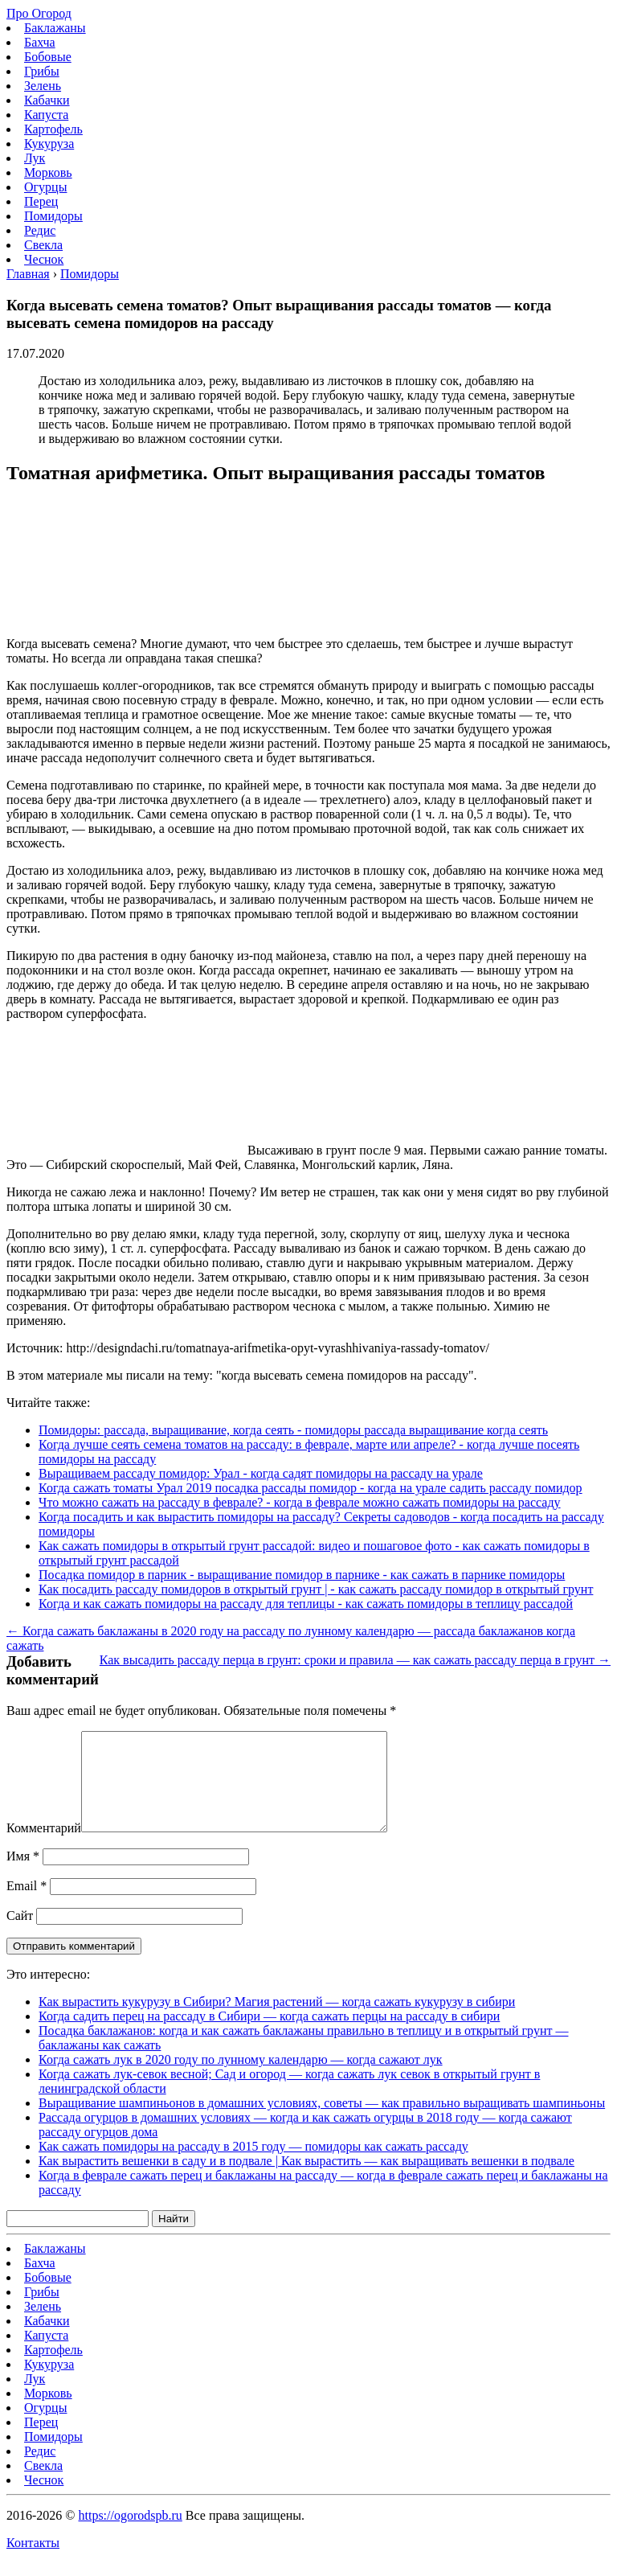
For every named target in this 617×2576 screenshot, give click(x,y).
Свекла (43, 245)
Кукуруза (49, 143)
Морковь (48, 172)
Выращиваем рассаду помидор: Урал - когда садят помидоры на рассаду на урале (261, 1473)
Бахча (39, 42)
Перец (41, 201)
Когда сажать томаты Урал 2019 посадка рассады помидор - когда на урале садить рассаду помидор (310, 1488)
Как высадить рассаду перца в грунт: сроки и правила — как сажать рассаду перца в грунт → (355, 1660)
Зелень (42, 85)
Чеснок (43, 259)
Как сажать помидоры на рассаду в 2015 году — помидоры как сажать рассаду (253, 2165)
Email (26, 1905)
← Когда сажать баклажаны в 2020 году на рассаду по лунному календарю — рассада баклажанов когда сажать (290, 1638)
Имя (22, 1875)
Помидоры (53, 216)
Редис (39, 230)
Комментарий (43, 1847)
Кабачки (47, 100)
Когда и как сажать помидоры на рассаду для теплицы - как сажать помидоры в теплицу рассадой (306, 1603)
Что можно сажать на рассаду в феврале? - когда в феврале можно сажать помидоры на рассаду (300, 1502)
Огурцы (45, 187)
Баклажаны (55, 28)
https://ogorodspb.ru (130, 2534)
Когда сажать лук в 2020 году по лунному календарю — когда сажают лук (241, 2079)
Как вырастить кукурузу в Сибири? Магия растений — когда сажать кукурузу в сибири (277, 2021)
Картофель (53, 129)
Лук (34, 158)
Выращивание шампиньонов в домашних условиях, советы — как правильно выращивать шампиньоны (322, 2122)
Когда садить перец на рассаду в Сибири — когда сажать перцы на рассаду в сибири (269, 2035)
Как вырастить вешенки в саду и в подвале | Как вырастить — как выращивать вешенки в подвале (306, 2180)
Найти (173, 2238)
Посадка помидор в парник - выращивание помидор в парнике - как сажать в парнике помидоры (302, 1574)
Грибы (41, 71)
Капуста (46, 114)
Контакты (32, 2562)
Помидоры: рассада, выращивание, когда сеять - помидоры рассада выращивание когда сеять (293, 1430)
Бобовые (48, 57)
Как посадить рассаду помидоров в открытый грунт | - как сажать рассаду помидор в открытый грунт (316, 1589)
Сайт (19, 1935)
